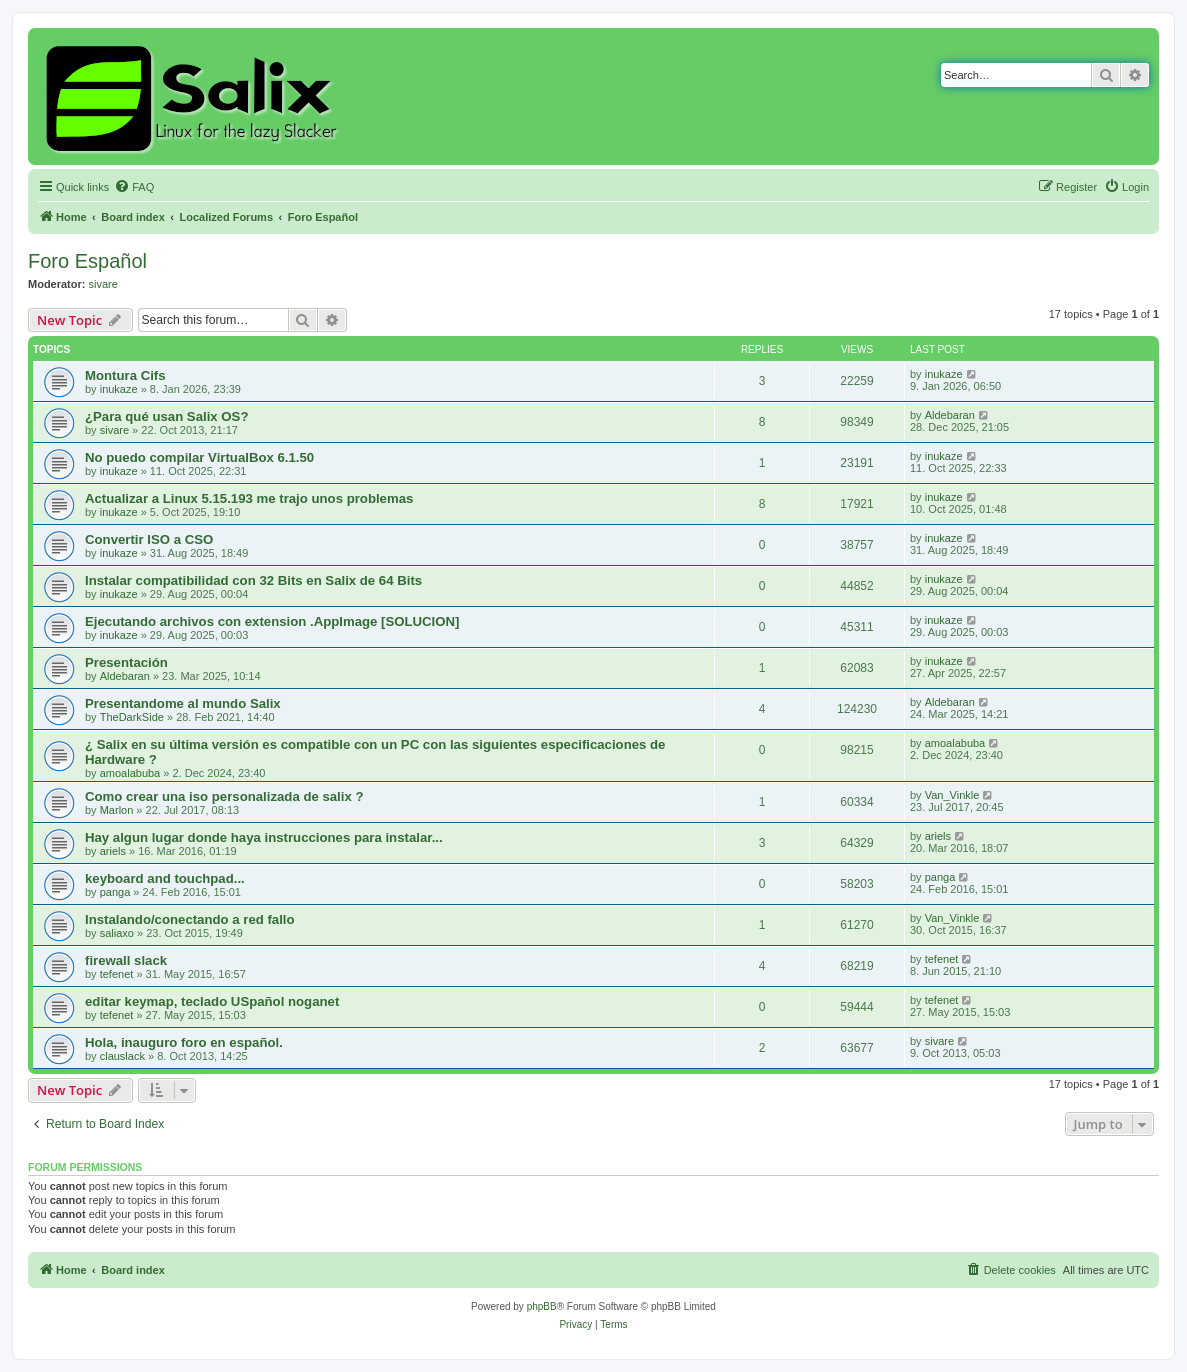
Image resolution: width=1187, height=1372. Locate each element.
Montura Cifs (125, 375)
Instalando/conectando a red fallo (190, 919)
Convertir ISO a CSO (149, 539)
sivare (103, 284)
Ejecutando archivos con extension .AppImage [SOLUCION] (272, 621)
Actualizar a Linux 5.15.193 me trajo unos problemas (249, 498)
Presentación (126, 662)
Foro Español (87, 261)
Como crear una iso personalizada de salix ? (224, 796)
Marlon (117, 810)
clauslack (122, 1056)
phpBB (542, 1306)
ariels (113, 851)
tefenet (117, 974)
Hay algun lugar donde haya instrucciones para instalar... (264, 837)
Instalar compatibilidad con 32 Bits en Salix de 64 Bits (253, 580)
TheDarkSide (132, 717)
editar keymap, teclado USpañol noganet (212, 1001)
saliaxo (117, 933)
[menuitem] (134, 187)
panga (115, 892)
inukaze (119, 389)
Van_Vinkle (952, 795)
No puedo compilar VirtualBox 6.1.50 (199, 457)
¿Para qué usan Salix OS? (166, 416)
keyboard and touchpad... (165, 878)
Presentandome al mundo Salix (183, 703)
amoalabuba (130, 773)
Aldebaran (950, 415)
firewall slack (126, 960)
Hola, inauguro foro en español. (184, 1042)
